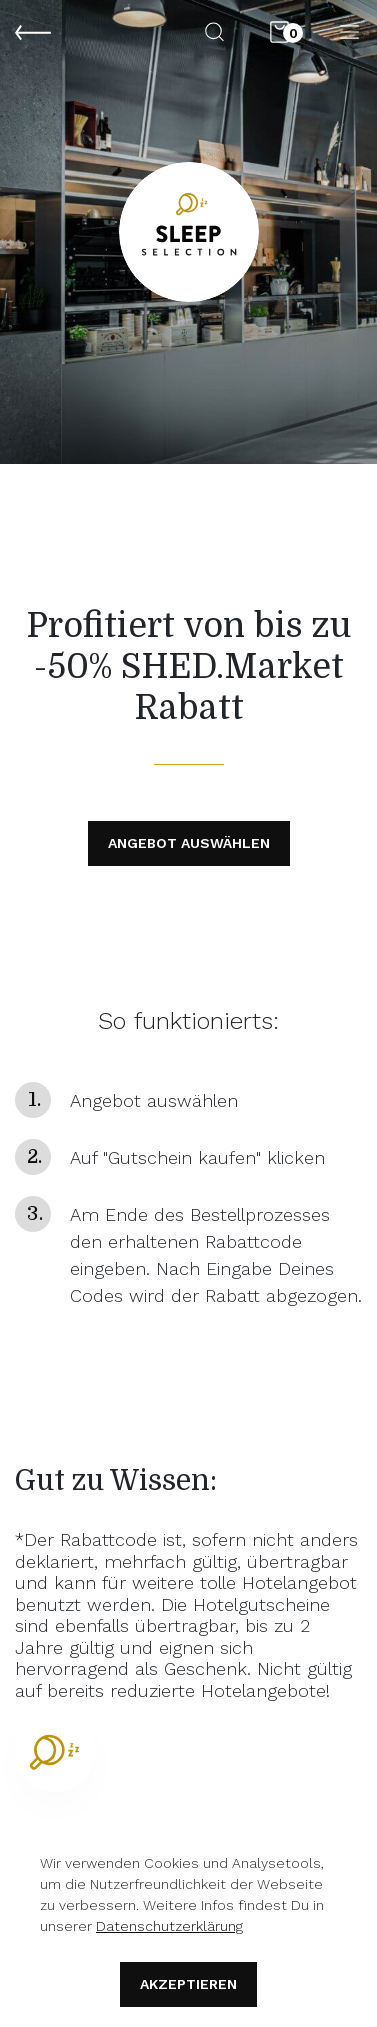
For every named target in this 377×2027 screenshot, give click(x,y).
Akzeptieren (188, 1984)
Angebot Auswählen (189, 843)
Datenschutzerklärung (169, 1926)
